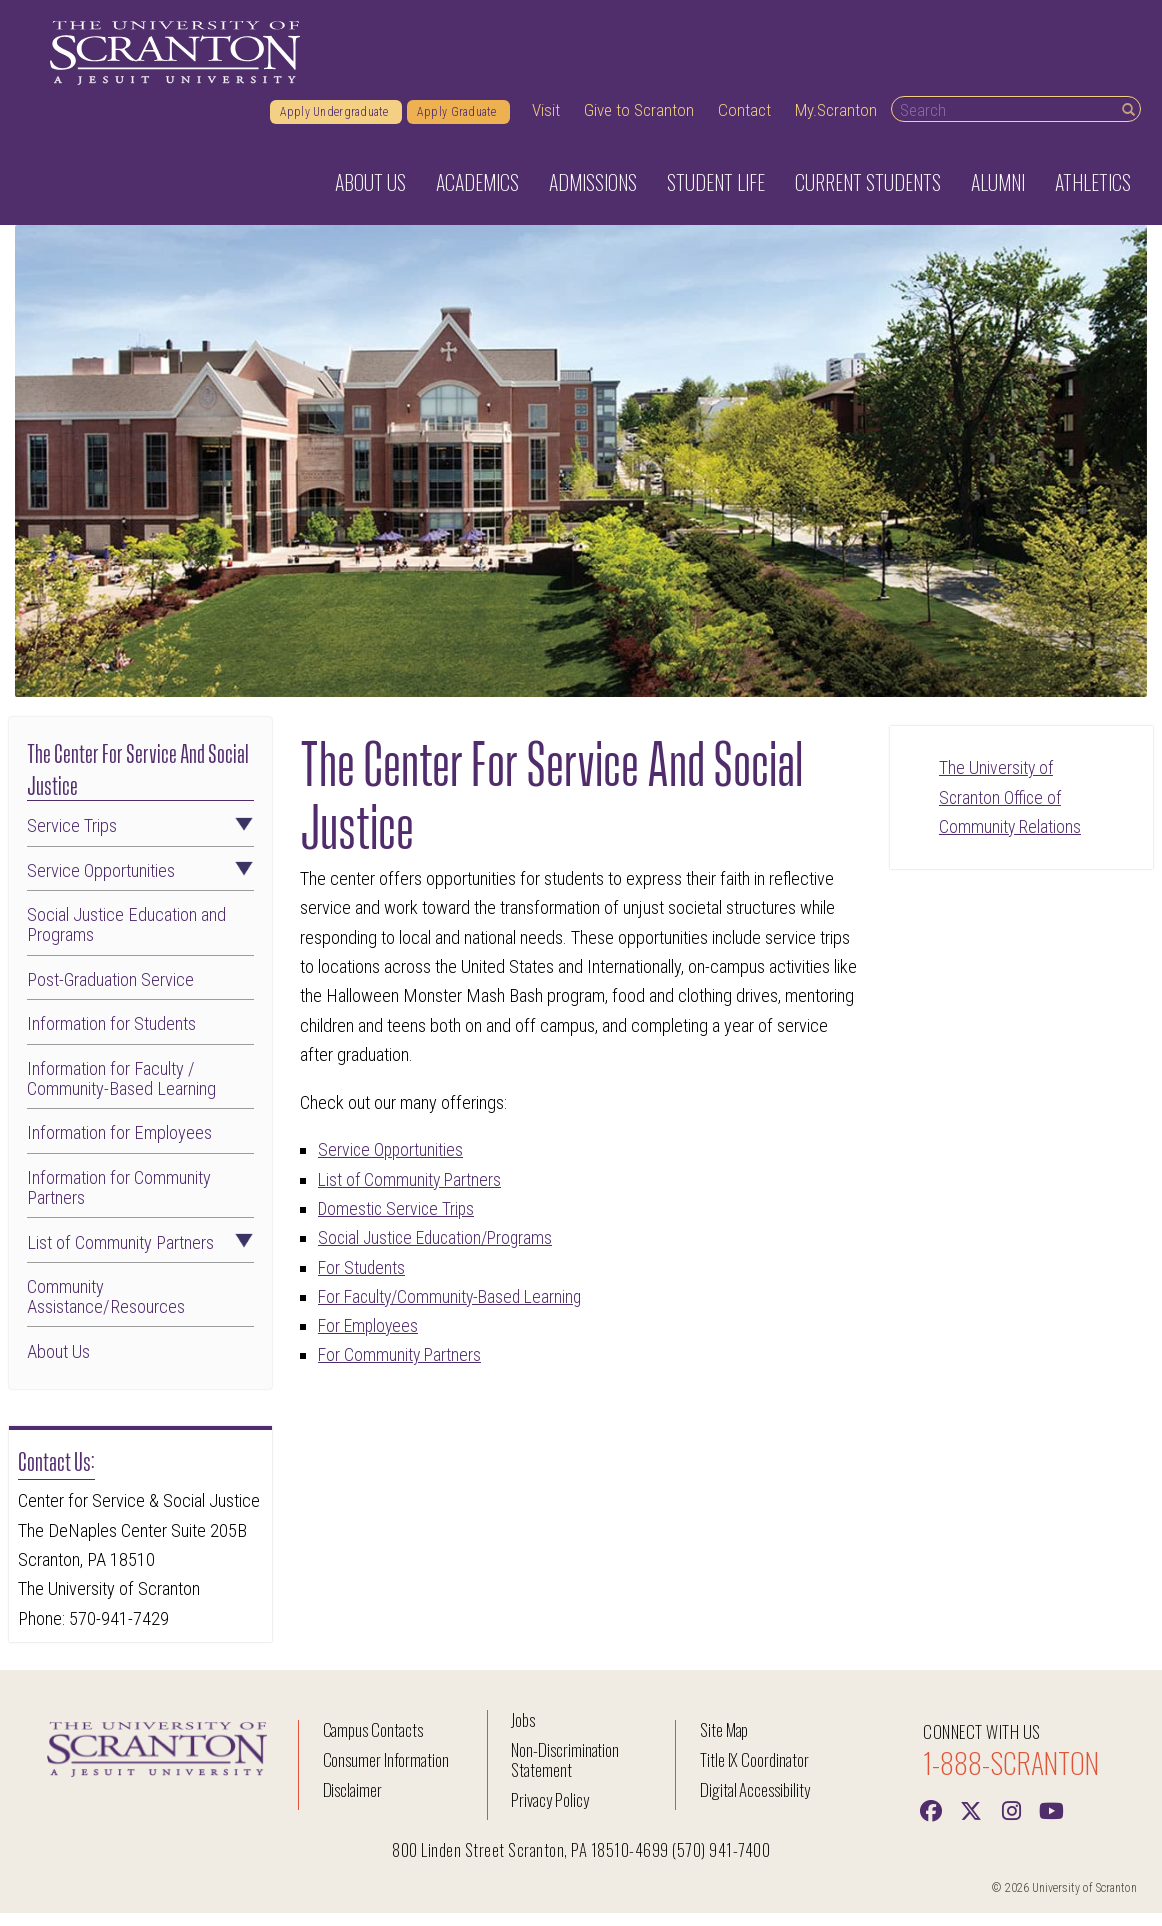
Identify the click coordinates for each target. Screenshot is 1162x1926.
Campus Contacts (373, 1742)
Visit (546, 123)
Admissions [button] (593, 195)
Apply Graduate (458, 125)
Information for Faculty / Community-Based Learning (121, 1092)
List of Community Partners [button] (140, 1256)
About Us (58, 1365)
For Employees (370, 1338)
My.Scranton (836, 123)
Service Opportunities (392, 1162)
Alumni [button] (998, 195)
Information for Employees (119, 1147)
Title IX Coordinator (754, 1772)
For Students (362, 1280)
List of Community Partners (411, 1192)
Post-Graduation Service (110, 993)
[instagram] (1011, 1822)
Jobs (523, 1732)
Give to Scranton (639, 123)
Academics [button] (477, 195)
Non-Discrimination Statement (565, 1772)
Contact (744, 123)
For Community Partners (401, 1368)
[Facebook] (931, 1822)
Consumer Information (386, 1772)
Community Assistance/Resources (106, 1310)
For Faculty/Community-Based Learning (454, 1309)
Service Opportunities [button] (140, 884)
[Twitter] (971, 1822)
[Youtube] (1051, 1822)
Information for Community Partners (119, 1201)
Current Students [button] (868, 195)
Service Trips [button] (140, 839)
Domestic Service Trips (398, 1221)
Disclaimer (353, 1802)
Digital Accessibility (755, 1802)
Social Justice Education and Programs (126, 938)
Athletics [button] (1093, 195)
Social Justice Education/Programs (440, 1250)
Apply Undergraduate (336, 125)
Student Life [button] (716, 195)
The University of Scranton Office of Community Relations (1011, 810)
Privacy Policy (549, 1812)
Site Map (724, 1742)
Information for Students (111, 1037)
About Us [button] (370, 195)
